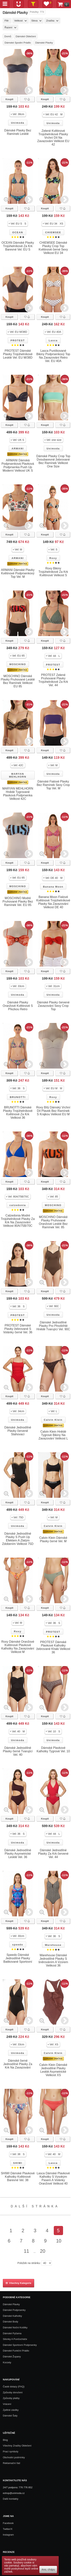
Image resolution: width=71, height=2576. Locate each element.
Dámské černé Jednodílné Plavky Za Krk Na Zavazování (17, 2064)
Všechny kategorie (18, 2283)
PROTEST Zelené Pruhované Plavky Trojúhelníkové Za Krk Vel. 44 (53, 680)
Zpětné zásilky (11, 2409)
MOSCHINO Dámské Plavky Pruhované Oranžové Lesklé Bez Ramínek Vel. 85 (53, 1222)
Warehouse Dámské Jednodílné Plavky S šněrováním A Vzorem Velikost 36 (53, 1960)
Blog (5, 2439)
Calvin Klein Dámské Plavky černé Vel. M (53, 1539)
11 (26, 2251)
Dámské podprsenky (14, 2310)
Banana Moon (53, 886)
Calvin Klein (53, 1419)
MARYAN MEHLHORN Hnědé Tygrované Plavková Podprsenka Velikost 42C (17, 793)
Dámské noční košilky (15, 2327)
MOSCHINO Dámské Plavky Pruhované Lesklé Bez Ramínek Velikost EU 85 (18, 681)
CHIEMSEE (53, 232)
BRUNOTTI (18, 1097)
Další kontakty (10, 2498)
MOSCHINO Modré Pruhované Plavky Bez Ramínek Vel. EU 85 (17, 901)
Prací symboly (10, 2451)
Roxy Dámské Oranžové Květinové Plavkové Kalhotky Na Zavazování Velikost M (17, 1647)
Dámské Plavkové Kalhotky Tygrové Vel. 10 (53, 1749)
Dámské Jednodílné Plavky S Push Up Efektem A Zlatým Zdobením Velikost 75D (17, 1538)
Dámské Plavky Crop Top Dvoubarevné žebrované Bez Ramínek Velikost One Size (53, 461)
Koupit (9, 99)
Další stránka (35, 2206)
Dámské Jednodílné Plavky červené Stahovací (17, 1431)
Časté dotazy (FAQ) (13, 2386)
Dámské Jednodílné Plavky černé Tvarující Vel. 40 (18, 1751)
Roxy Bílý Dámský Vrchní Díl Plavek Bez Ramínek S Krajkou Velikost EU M (53, 1111)
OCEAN (17, 232)
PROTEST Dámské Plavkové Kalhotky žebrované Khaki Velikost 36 (53, 1647)
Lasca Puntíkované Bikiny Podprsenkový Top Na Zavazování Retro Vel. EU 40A (53, 356)
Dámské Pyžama (12, 2333)
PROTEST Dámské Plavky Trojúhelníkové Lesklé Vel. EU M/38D (18, 354)
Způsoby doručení (13, 2392)
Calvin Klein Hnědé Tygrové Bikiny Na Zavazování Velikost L (53, 1435)
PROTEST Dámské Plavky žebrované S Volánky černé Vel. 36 (17, 1329)
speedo (17, 1944)
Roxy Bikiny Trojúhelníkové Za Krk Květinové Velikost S (53, 572)
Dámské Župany (12, 2356)
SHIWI (17, 2163)
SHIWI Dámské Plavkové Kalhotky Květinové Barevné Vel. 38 (18, 2177)
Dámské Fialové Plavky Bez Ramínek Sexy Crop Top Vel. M (53, 785)
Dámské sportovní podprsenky (20, 2345)
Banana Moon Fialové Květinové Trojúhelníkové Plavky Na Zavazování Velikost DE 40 (53, 902)
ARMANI (18, 448)
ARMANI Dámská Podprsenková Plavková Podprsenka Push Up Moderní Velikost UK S (18, 465)
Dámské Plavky (11, 2304)
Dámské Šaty (10, 2415)
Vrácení (7, 2404)
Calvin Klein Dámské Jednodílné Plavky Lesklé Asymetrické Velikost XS (53, 2070)
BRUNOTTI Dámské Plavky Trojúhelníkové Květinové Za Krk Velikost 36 (18, 1112)
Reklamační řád (11, 2463)
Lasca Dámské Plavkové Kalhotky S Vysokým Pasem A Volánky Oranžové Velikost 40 (53, 2178)
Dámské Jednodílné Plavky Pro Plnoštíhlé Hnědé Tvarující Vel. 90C (53, 1326)
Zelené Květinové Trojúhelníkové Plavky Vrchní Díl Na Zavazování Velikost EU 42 (53, 137)
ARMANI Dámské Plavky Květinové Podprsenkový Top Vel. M (17, 573)
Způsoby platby (11, 2398)
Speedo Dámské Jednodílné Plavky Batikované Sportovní (17, 1958)
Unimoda (17, 122)
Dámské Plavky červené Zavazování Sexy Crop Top (53, 1006)
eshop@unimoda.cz (14, 2493)
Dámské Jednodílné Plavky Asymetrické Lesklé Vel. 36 (17, 1854)
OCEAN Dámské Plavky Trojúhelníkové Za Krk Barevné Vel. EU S (18, 246)
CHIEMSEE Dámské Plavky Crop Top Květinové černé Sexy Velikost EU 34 (53, 248)
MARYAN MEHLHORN (17, 775)
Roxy (53, 558)
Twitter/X (7, 2529)
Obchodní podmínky (14, 2457)
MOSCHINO (17, 664)
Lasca (53, 340)
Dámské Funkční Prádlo (16, 2350)
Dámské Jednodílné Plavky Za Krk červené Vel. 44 (53, 1854)
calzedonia (17, 1205)
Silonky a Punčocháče (15, 2339)
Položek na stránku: (29, 2263)
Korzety (7, 2362)
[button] (18, 114)
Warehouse (53, 1945)
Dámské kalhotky (12, 2315)
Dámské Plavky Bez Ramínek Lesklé (17, 132)
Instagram (8, 2534)
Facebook (8, 2523)
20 (42, 2251)
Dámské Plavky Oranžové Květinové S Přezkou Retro (18, 1006)
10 (58, 2240)
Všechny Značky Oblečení (17, 2445)
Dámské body (10, 2321)
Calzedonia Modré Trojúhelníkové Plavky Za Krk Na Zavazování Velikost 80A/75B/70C (18, 1220)
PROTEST (18, 340)
